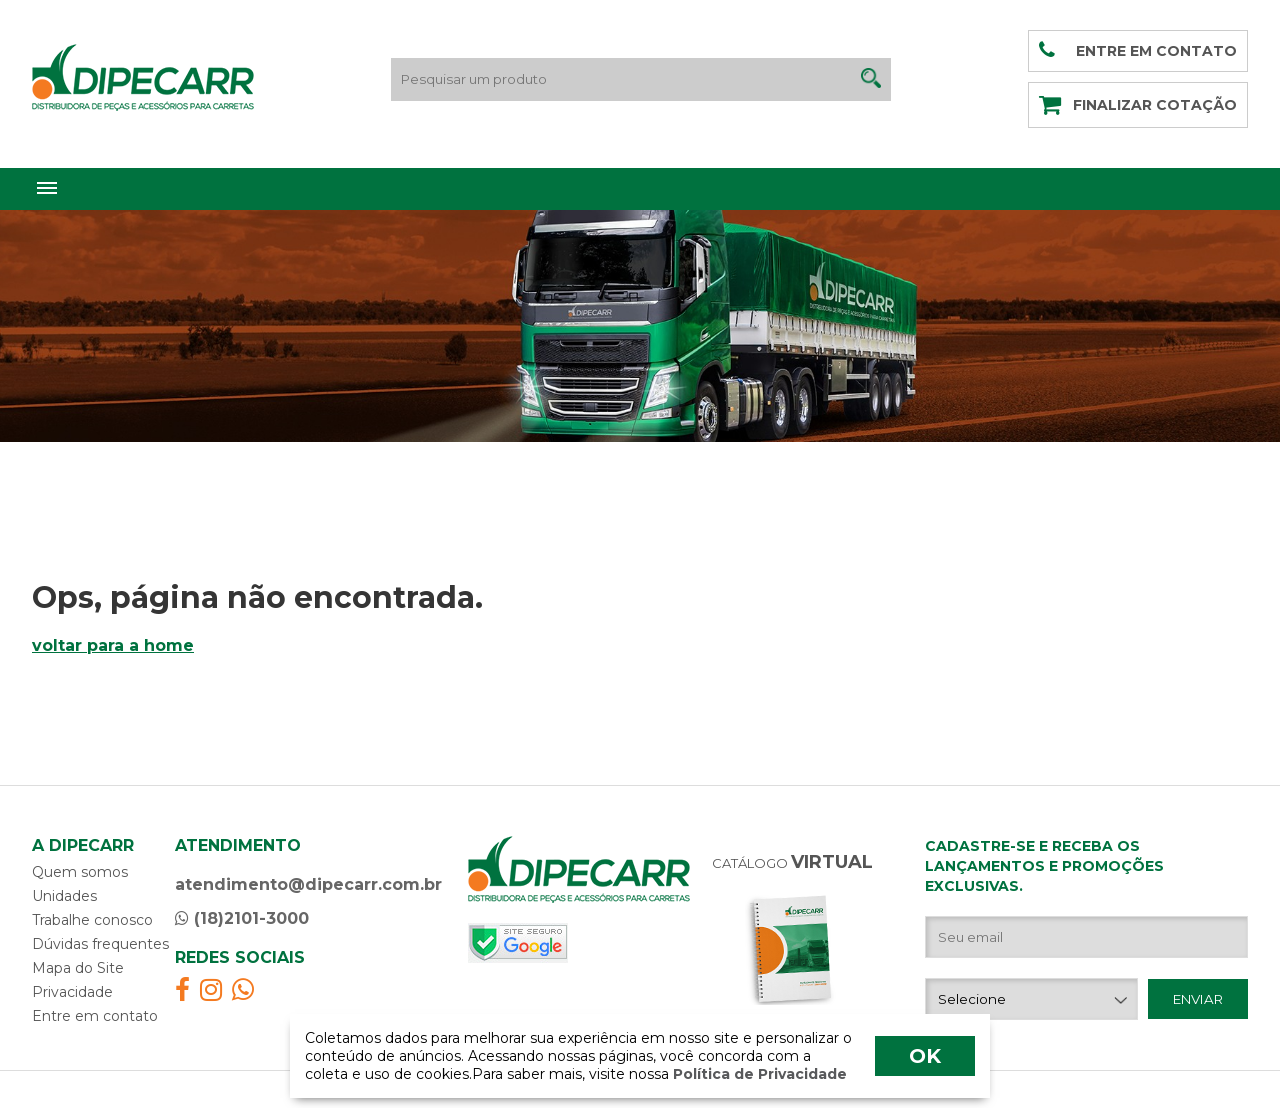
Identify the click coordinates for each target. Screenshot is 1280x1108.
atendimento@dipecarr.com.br (308, 884)
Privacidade (72, 992)
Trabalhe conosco (92, 920)
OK (925, 1056)
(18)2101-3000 (242, 918)
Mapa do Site (78, 968)
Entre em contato (95, 1016)
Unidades (64, 896)
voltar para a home (113, 645)
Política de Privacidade (758, 1074)
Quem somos (80, 872)
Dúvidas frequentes (100, 944)
